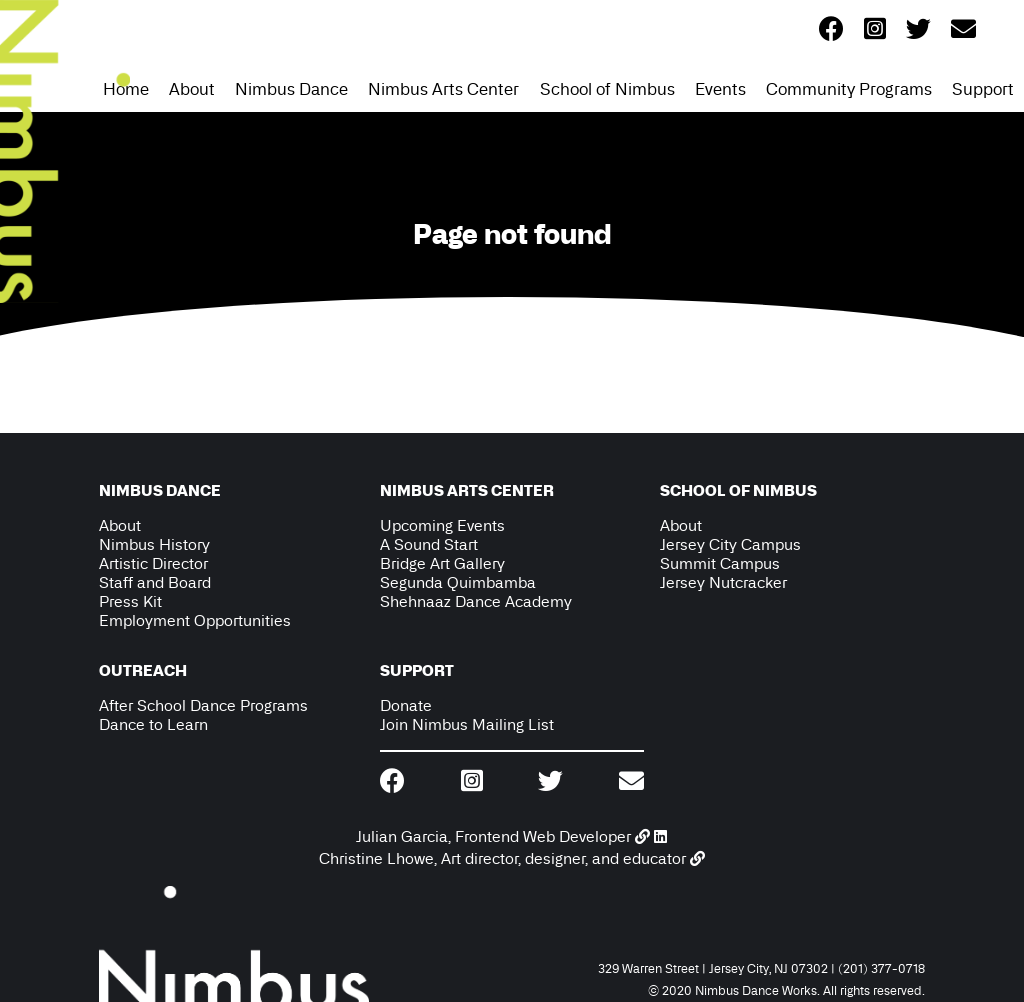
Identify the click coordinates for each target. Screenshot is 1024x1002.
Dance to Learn (153, 724)
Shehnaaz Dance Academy (476, 601)
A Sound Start (429, 544)
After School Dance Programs (203, 705)
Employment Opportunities (195, 620)
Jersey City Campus (730, 544)
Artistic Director (153, 563)
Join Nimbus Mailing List (467, 724)
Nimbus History (154, 544)
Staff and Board (155, 582)
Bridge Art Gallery (442, 563)
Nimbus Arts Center (443, 89)
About (192, 89)
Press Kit (130, 601)
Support (983, 89)
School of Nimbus (607, 89)
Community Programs (849, 89)
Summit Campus (720, 563)
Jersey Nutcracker (723, 582)
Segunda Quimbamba (458, 582)
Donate (406, 705)
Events (720, 89)
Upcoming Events (442, 525)
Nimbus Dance (291, 89)
